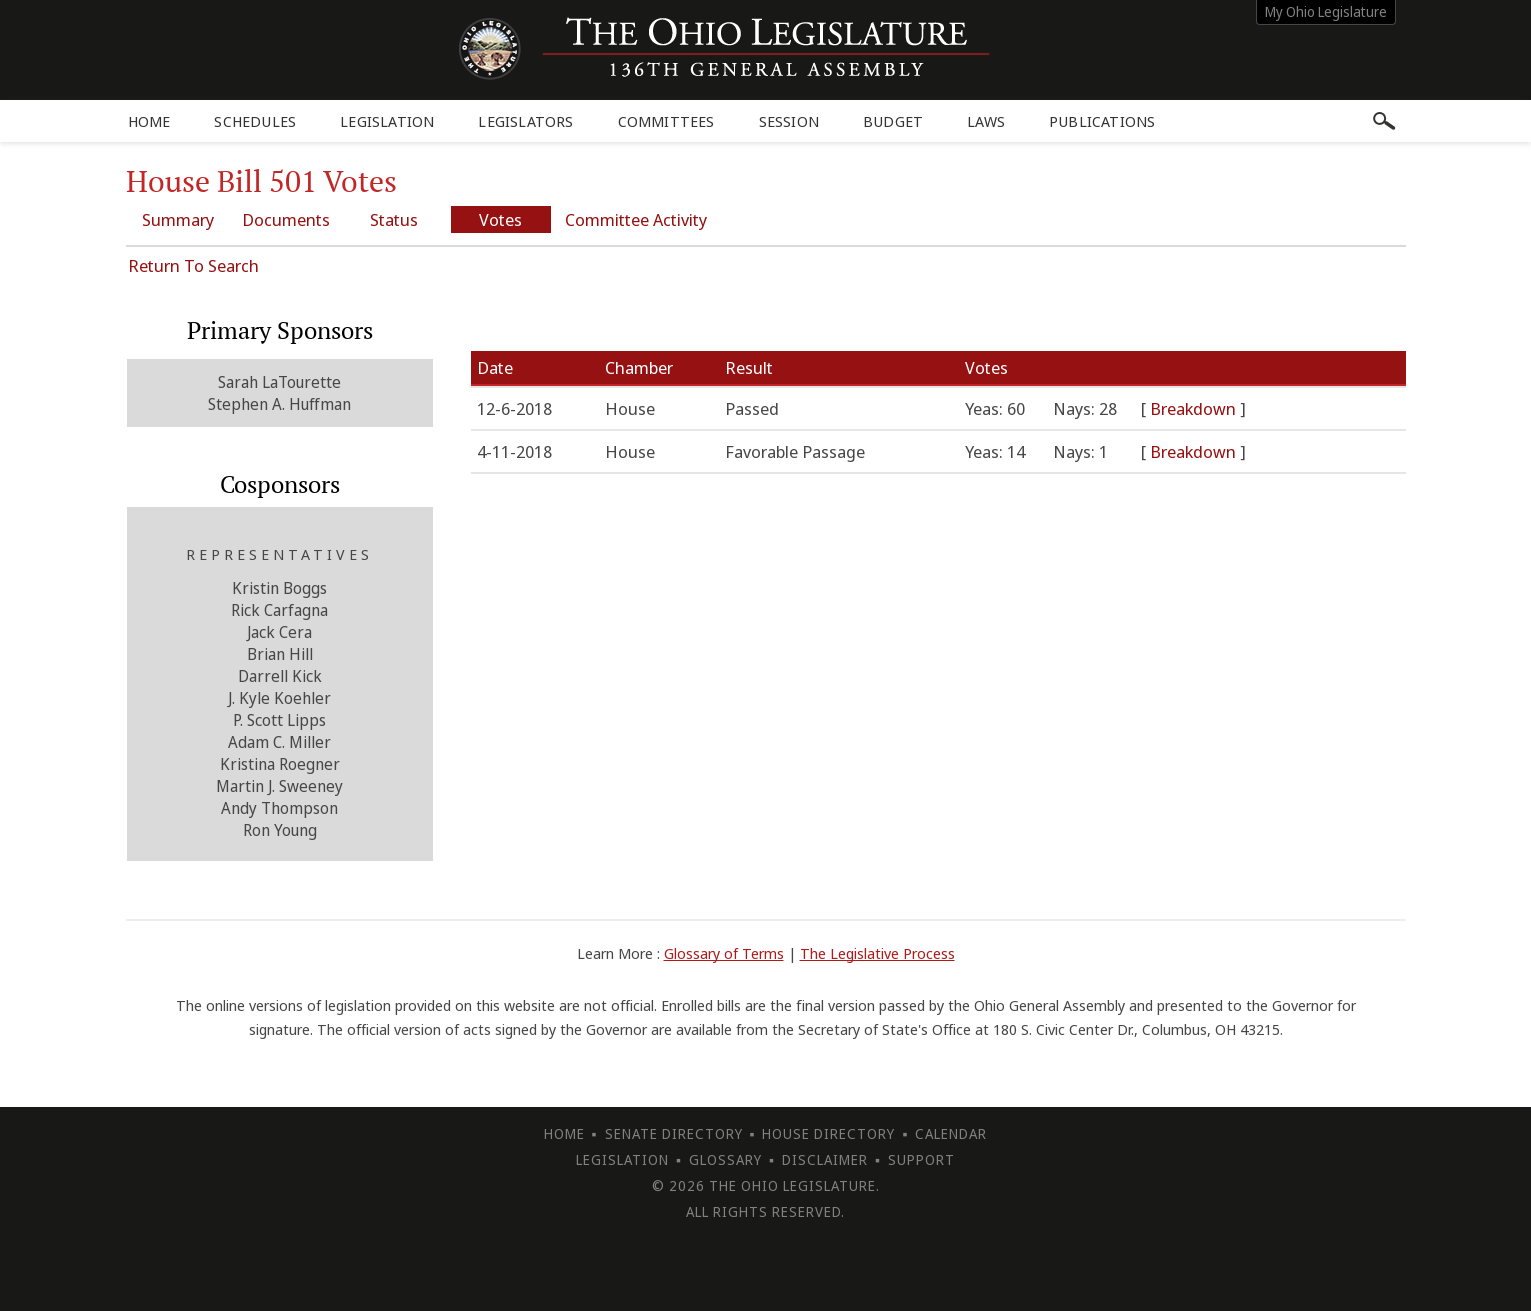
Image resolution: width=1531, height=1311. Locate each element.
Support (921, 1159)
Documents (286, 219)
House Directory (828, 1133)
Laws (986, 121)
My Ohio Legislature (1326, 11)
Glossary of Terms (724, 953)
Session (789, 121)
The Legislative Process (877, 953)
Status (394, 219)
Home (149, 121)
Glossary (725, 1159)
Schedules (255, 121)
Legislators (525, 121)
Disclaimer (825, 1159)
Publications (1102, 121)
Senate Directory (674, 1133)
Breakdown (1195, 408)
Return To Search (193, 265)
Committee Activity (636, 219)
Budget (893, 121)
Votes (500, 219)
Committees (666, 121)
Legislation (387, 121)
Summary (178, 219)
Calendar (951, 1133)
